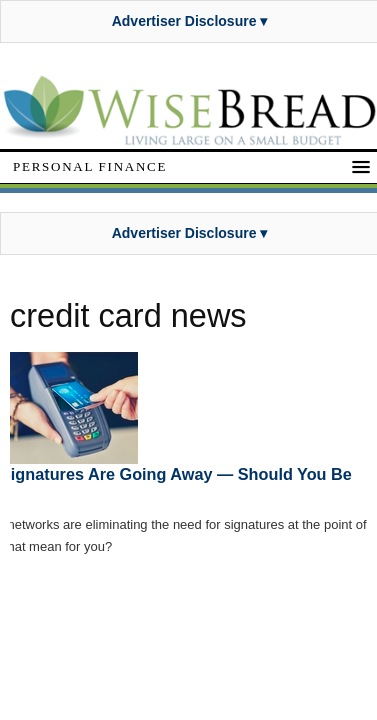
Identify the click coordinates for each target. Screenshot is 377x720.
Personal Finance (90, 166)
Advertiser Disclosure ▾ (190, 21)
